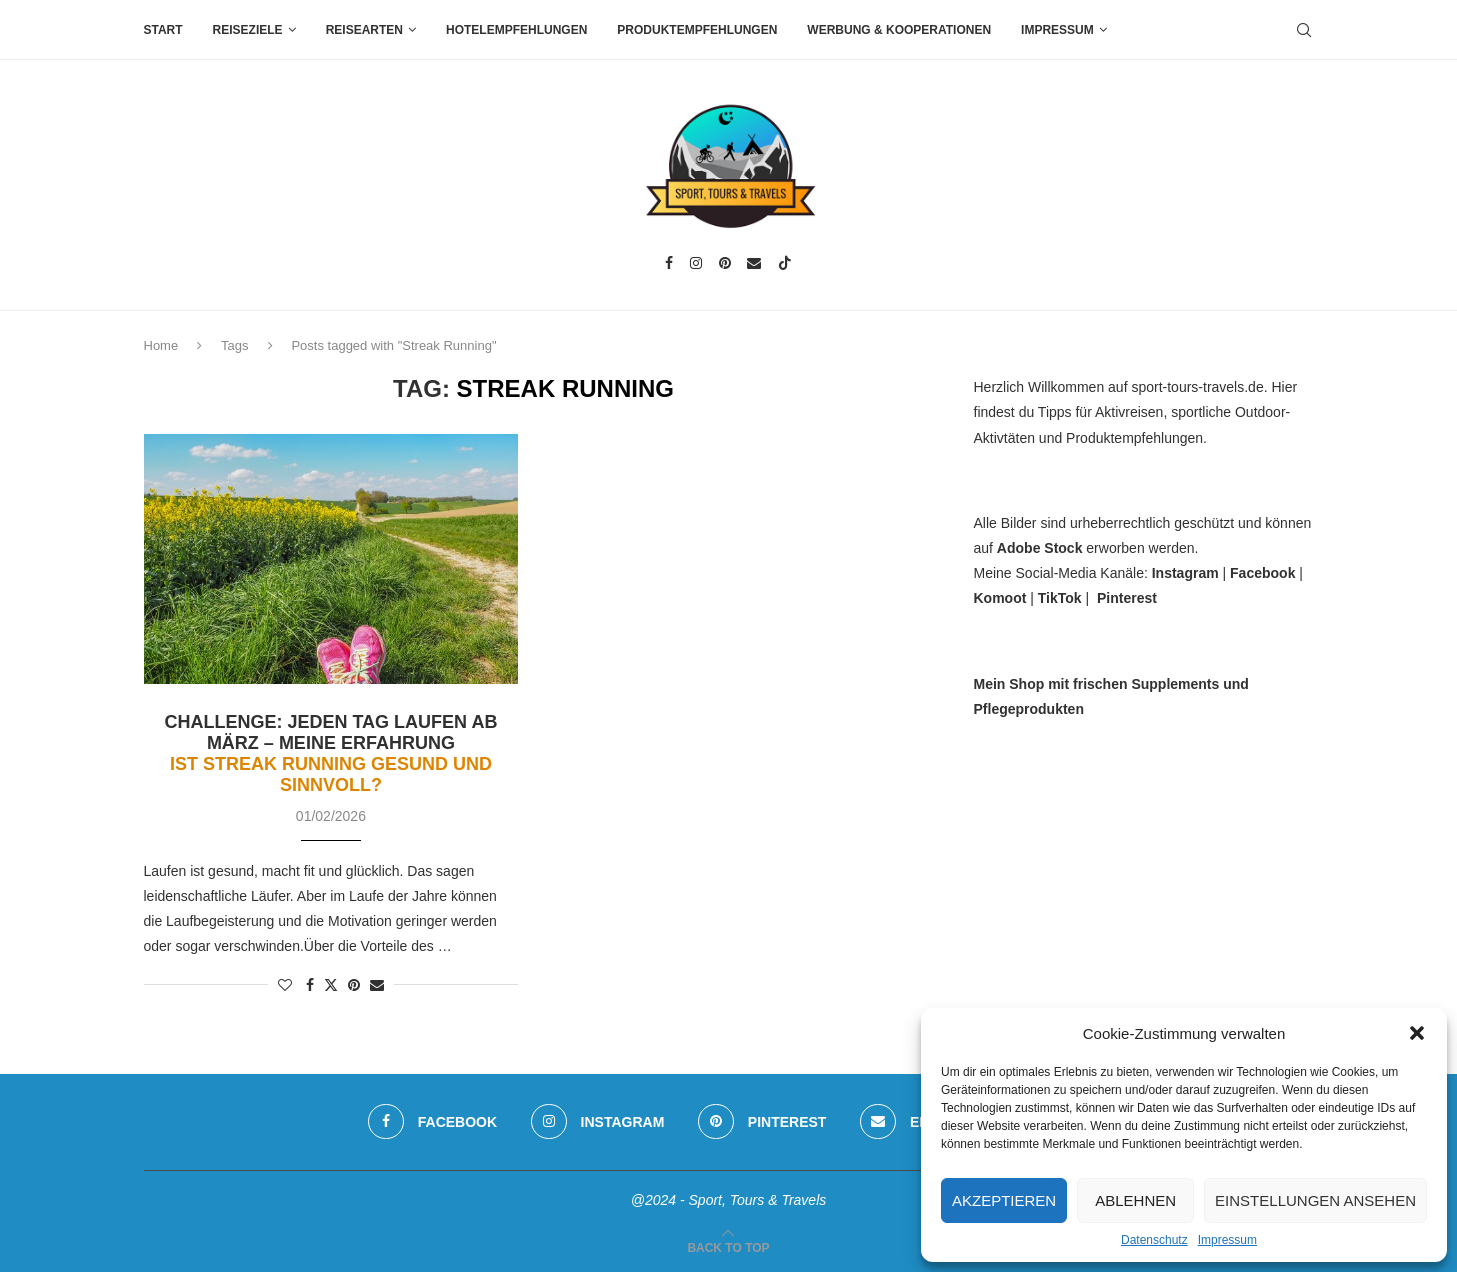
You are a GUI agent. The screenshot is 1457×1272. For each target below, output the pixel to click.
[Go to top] (728, 1247)
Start (163, 30)
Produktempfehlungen (697, 30)
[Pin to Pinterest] (354, 985)
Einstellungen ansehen (1315, 1200)
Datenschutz (1154, 1240)
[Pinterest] (725, 263)
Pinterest (1127, 598)
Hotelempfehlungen (516, 30)
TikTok (1060, 598)
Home (161, 345)
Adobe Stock (1040, 548)
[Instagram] (696, 263)
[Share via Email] (377, 985)
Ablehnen (1135, 1200)
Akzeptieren (1004, 1200)
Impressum (1227, 1240)
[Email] (754, 263)
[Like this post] (285, 985)
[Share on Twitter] (331, 984)
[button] (1417, 1033)
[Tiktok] (785, 263)
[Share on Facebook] (310, 985)
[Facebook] (669, 263)
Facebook (1262, 573)
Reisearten (364, 30)
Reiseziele (248, 30)
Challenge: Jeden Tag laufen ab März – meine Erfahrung (330, 753)
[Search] (1304, 30)
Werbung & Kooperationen (899, 30)
